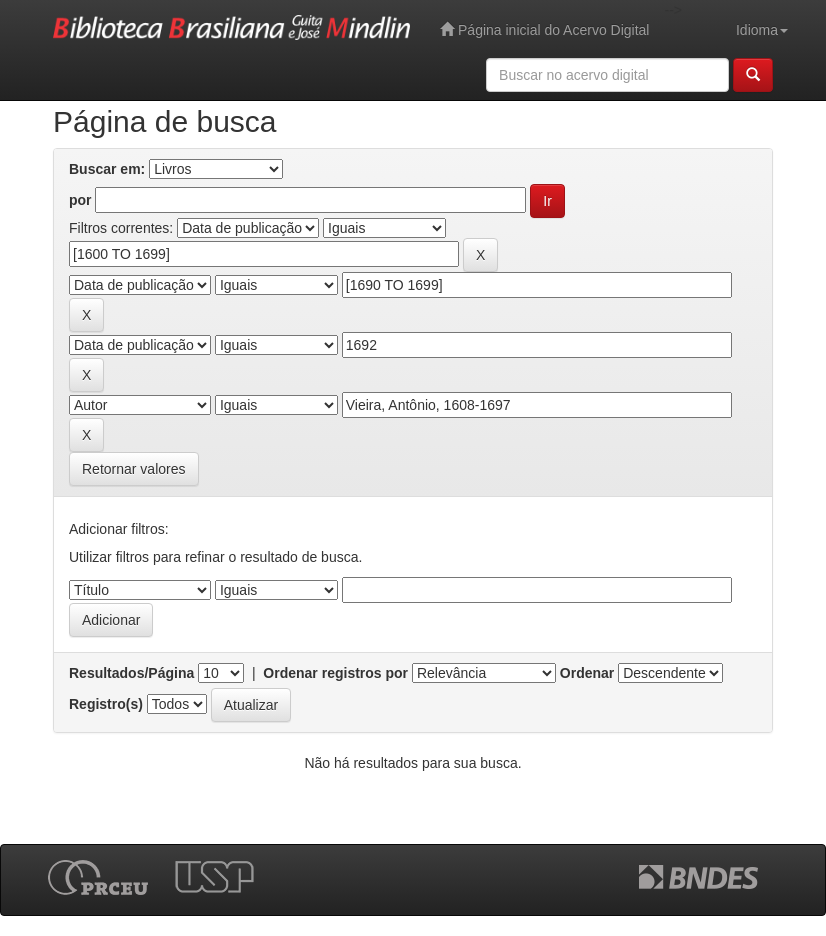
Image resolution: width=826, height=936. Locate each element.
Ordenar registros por (335, 673)
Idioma (762, 30)
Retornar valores (134, 469)
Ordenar (587, 673)
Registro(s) (106, 704)
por (80, 200)
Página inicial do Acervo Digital (544, 29)
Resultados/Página (131, 673)
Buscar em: (107, 169)
